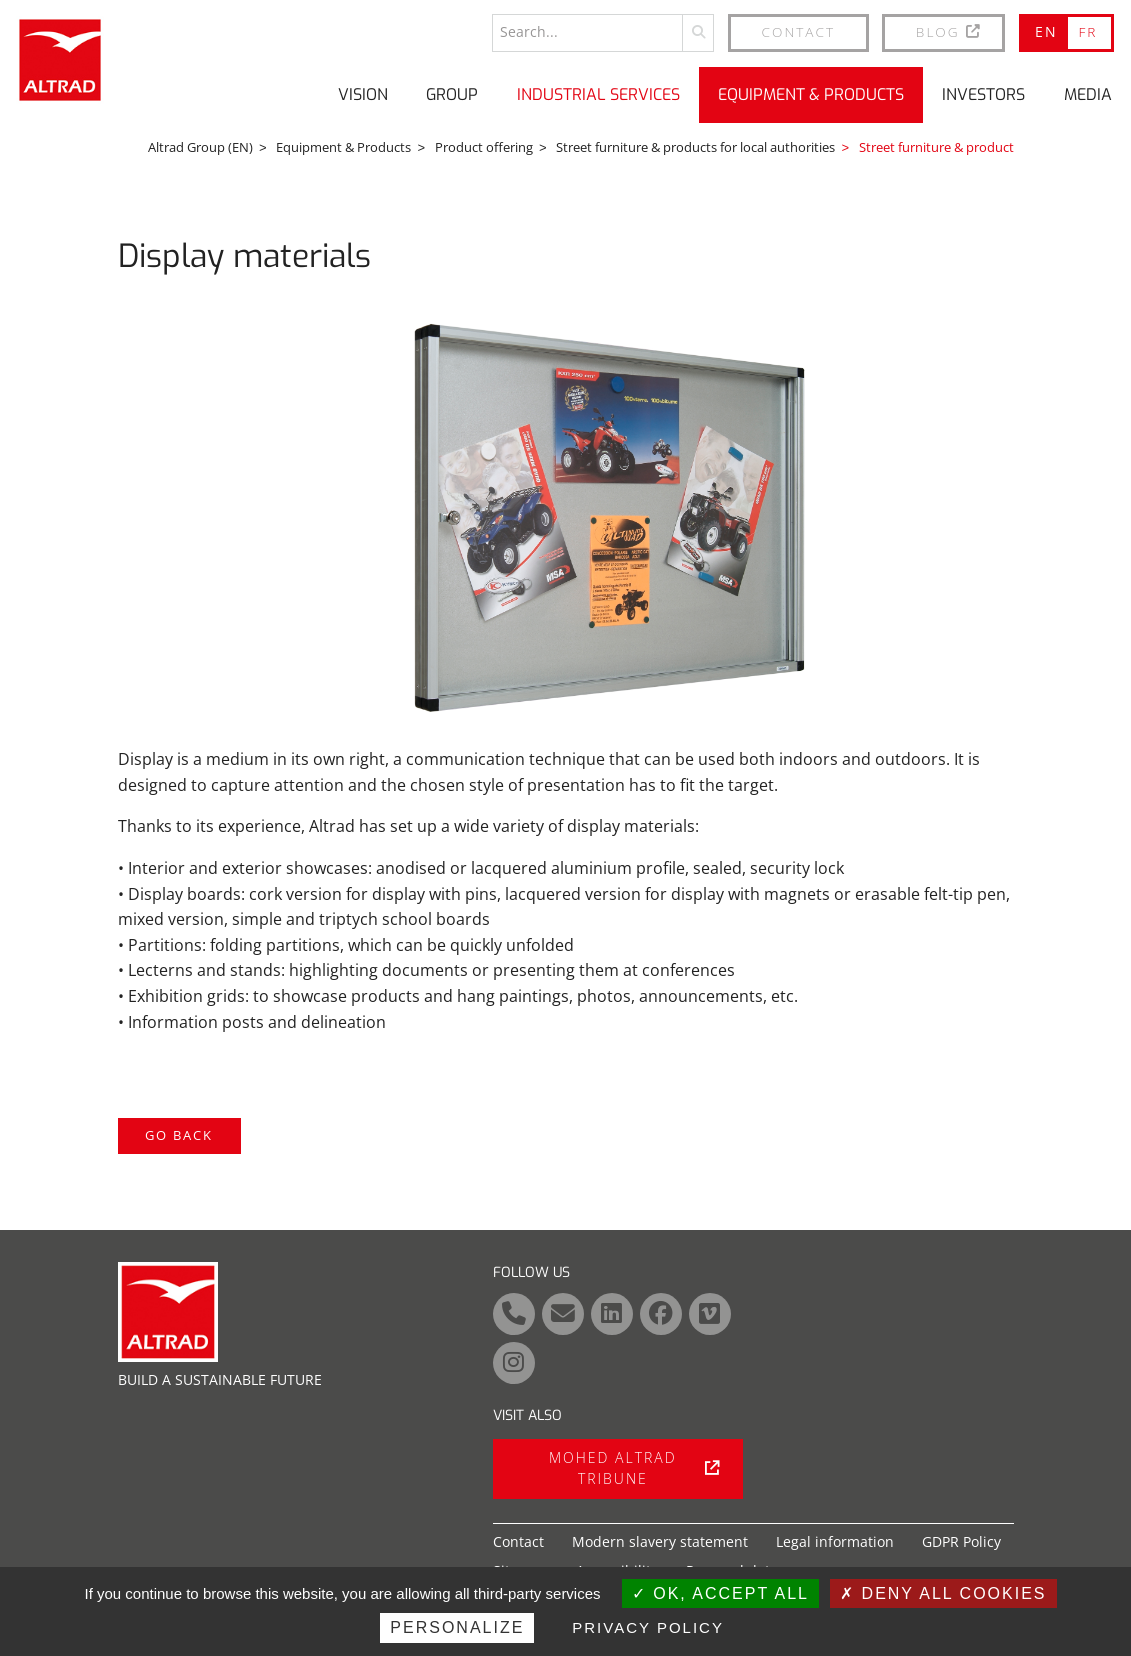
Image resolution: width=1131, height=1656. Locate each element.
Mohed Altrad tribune (634, 1468)
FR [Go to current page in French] (1087, 31)
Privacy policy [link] (648, 1627)
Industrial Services (598, 94)
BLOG (949, 31)
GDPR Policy (961, 1541)
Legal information (835, 1541)
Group (452, 94)
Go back (179, 1135)
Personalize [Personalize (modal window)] (457, 1627)
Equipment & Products (811, 94)
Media (1088, 94)
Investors (983, 94)
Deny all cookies (943, 1593)
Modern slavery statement (660, 1541)
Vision (363, 94)
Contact (799, 31)
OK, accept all (720, 1593)
